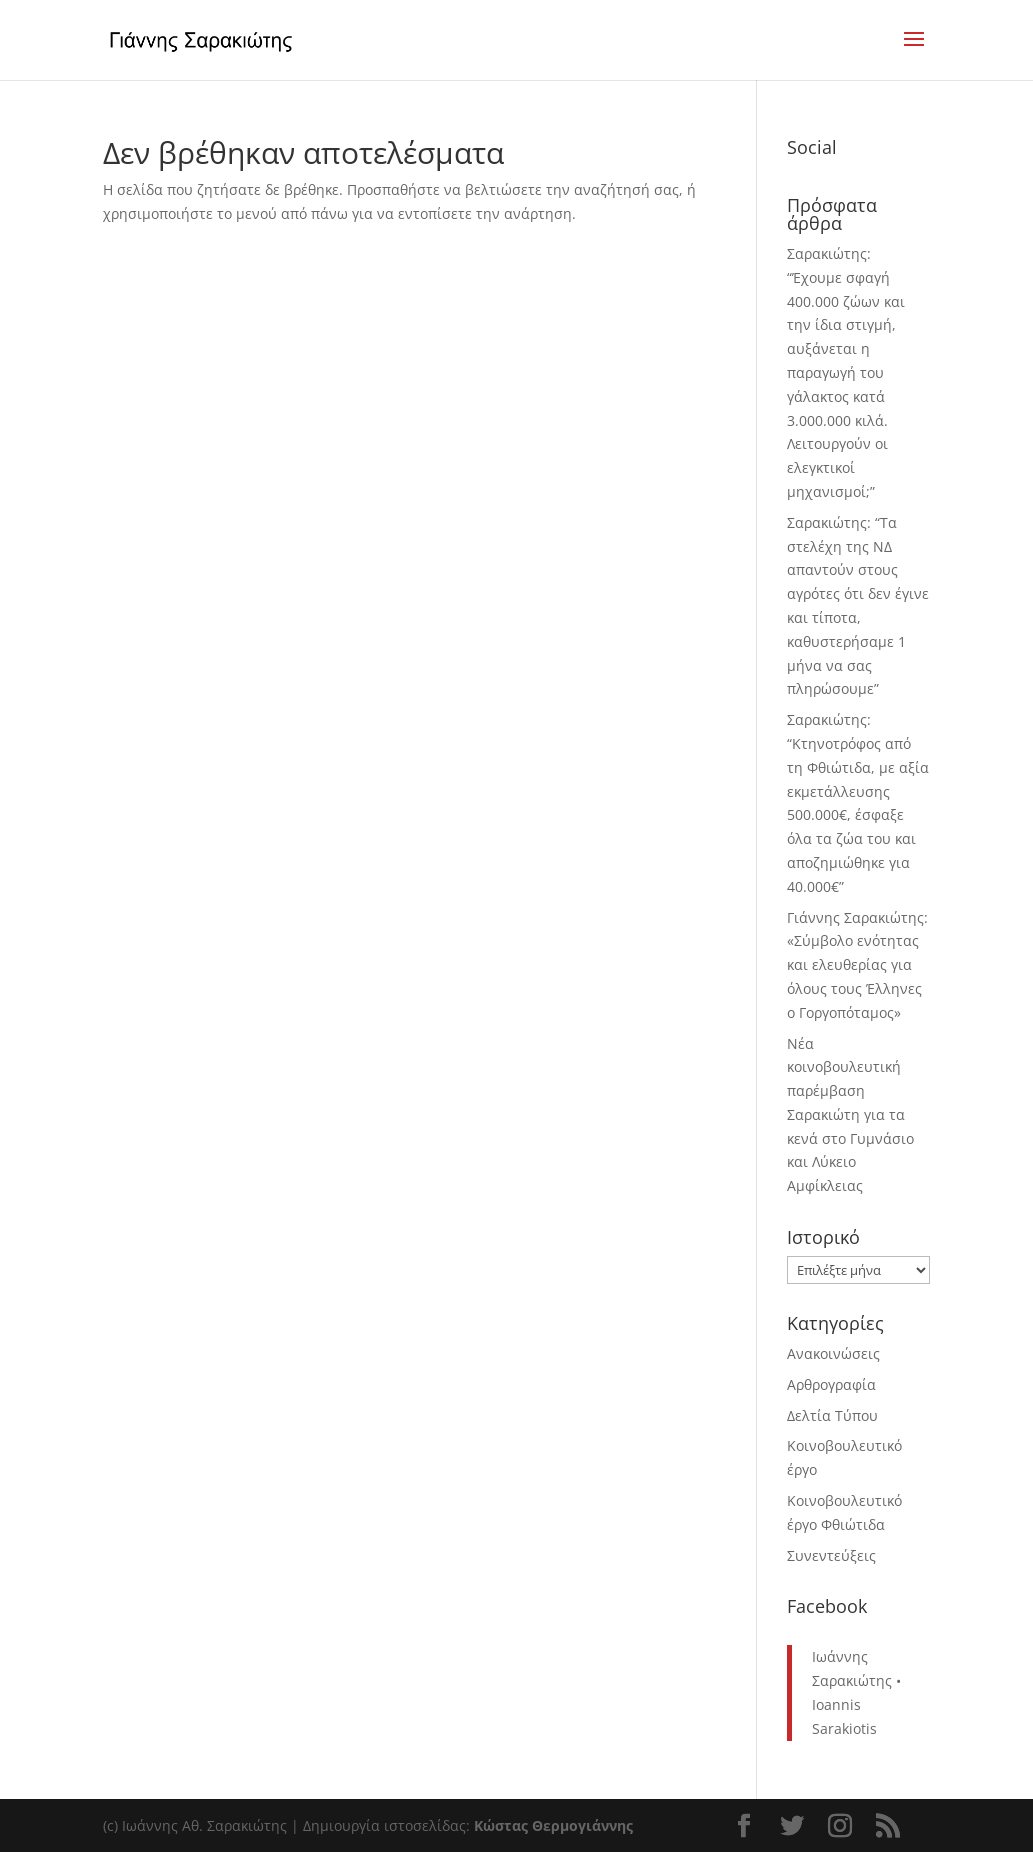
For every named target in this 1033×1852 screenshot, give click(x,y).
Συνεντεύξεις (831, 1555)
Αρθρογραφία (831, 1384)
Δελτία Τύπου (832, 1415)
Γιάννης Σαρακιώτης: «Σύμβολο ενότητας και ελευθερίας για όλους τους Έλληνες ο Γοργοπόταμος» (857, 965)
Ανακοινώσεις (833, 1353)
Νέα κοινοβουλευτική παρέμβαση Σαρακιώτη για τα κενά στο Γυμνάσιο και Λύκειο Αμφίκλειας (850, 1115)
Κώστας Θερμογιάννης (553, 1825)
